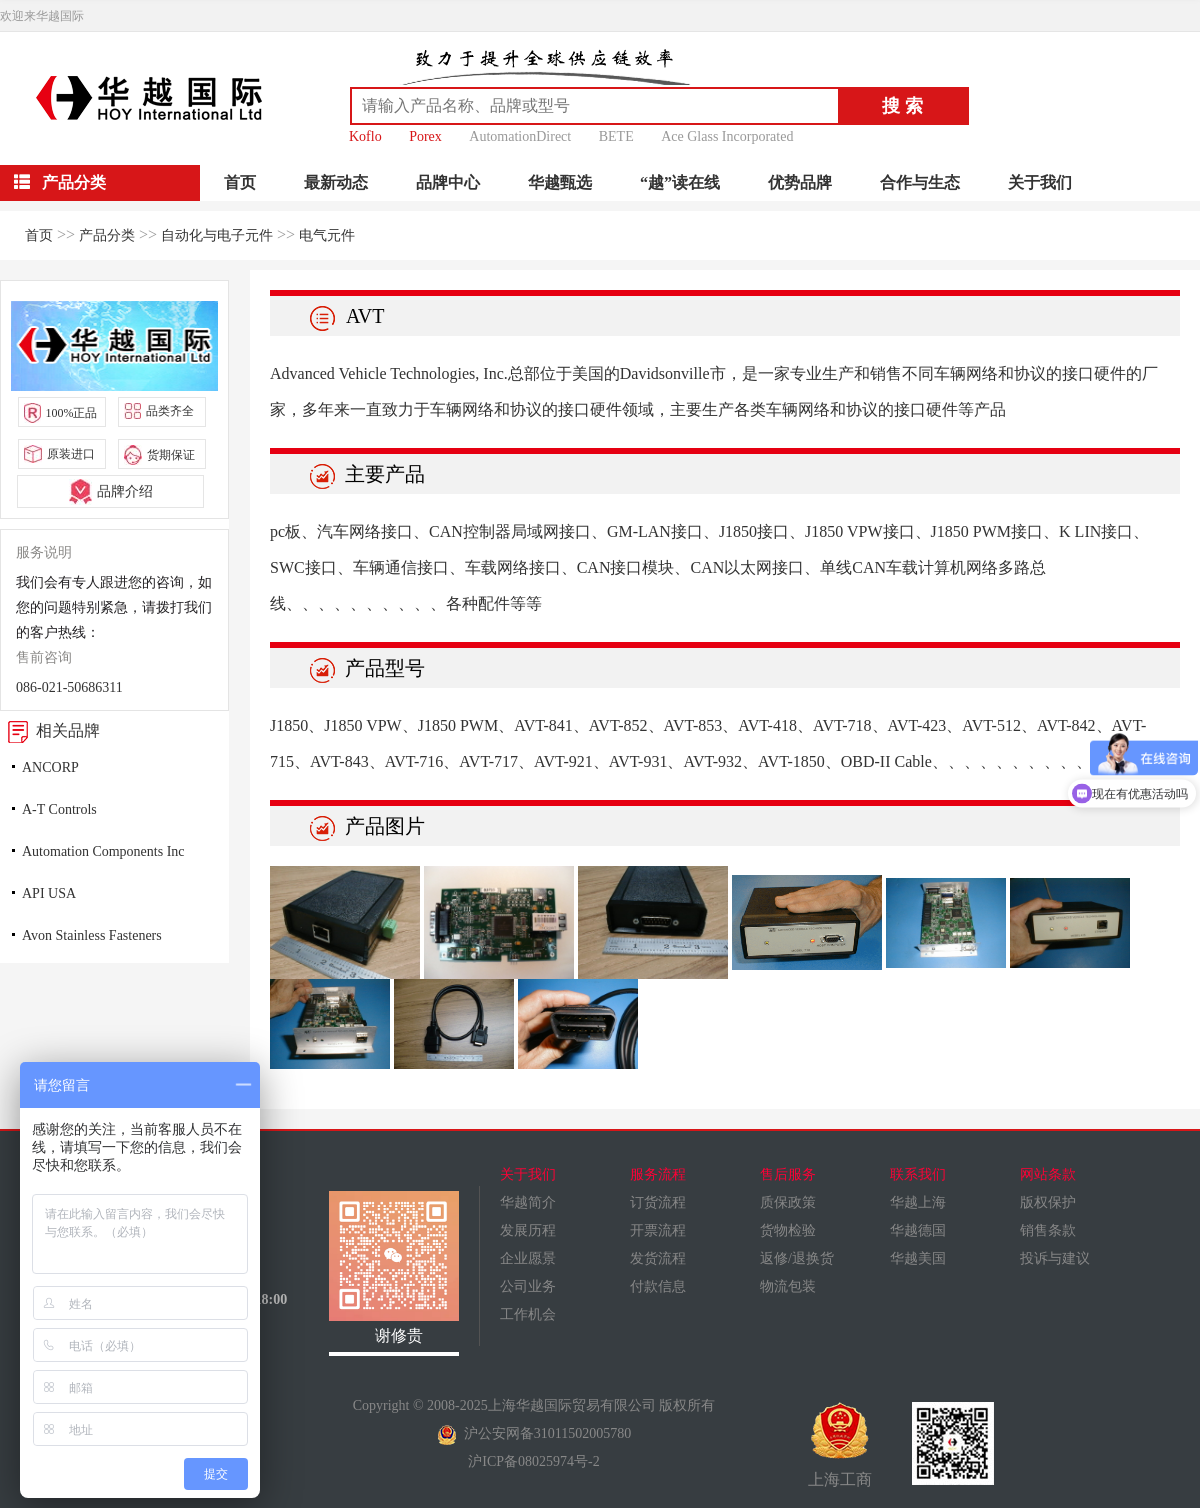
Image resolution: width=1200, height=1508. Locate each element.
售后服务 (788, 1174)
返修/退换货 (797, 1258)
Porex (425, 136)
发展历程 (528, 1230)
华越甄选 (560, 182)
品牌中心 (448, 182)
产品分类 (107, 235)
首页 (240, 182)
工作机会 (528, 1314)
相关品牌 (50, 730)
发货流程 (658, 1258)
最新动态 (336, 182)
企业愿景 (528, 1258)
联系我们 (918, 1174)
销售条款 (1048, 1230)
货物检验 (788, 1230)
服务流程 (658, 1174)
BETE (616, 136)
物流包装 (788, 1286)
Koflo (365, 136)
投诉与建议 (1055, 1258)
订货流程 (658, 1202)
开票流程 (658, 1230)
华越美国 (918, 1258)
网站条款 (1048, 1174)
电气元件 (327, 235)
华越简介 (528, 1202)
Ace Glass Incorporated (727, 136)
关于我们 (1040, 182)
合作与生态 (920, 182)
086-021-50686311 (69, 687)
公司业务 (528, 1286)
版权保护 (1048, 1202)
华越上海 (918, 1202)
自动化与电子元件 (217, 235)
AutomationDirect (520, 136)
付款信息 (658, 1286)
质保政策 (788, 1202)
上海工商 (840, 1445)
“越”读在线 (680, 182)
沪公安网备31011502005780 (534, 1433)
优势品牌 (800, 182)
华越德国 (918, 1230)
